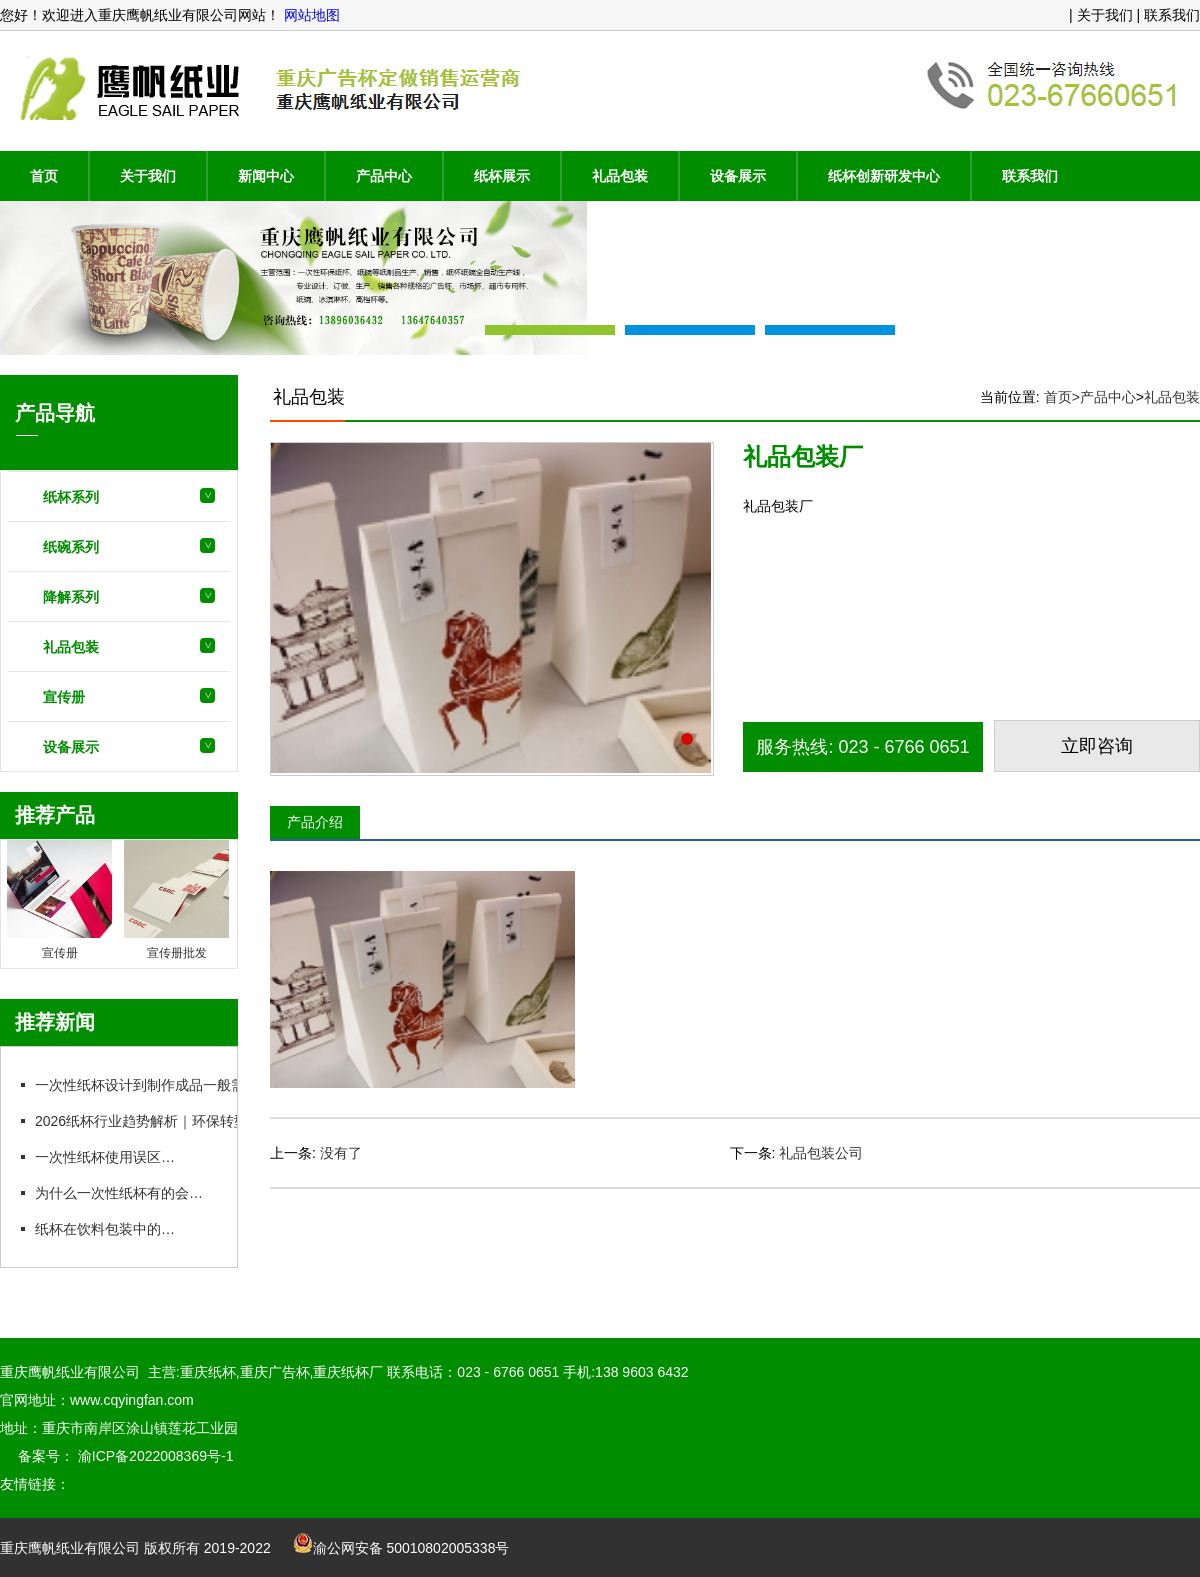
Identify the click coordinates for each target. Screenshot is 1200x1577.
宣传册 (64, 697)
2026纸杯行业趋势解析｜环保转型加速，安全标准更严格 (209, 1121)
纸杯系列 (71, 497)
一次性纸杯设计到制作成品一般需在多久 (159, 1085)
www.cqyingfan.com (132, 1400)
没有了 (341, 1153)
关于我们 (148, 176)
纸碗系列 (71, 547)
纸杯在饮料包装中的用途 (111, 1229)
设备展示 (738, 176)
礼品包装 (620, 176)
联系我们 (1030, 176)
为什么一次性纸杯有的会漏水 (125, 1193)
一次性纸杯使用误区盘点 (111, 1157)
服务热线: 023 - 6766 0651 (862, 747)
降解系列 (71, 597)
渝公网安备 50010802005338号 (401, 1548)
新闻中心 (266, 176)
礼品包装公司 (821, 1153)
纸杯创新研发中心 (884, 176)
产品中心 (384, 176)
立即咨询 (1097, 746)
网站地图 (310, 15)
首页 (44, 176)
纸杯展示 (502, 176)
